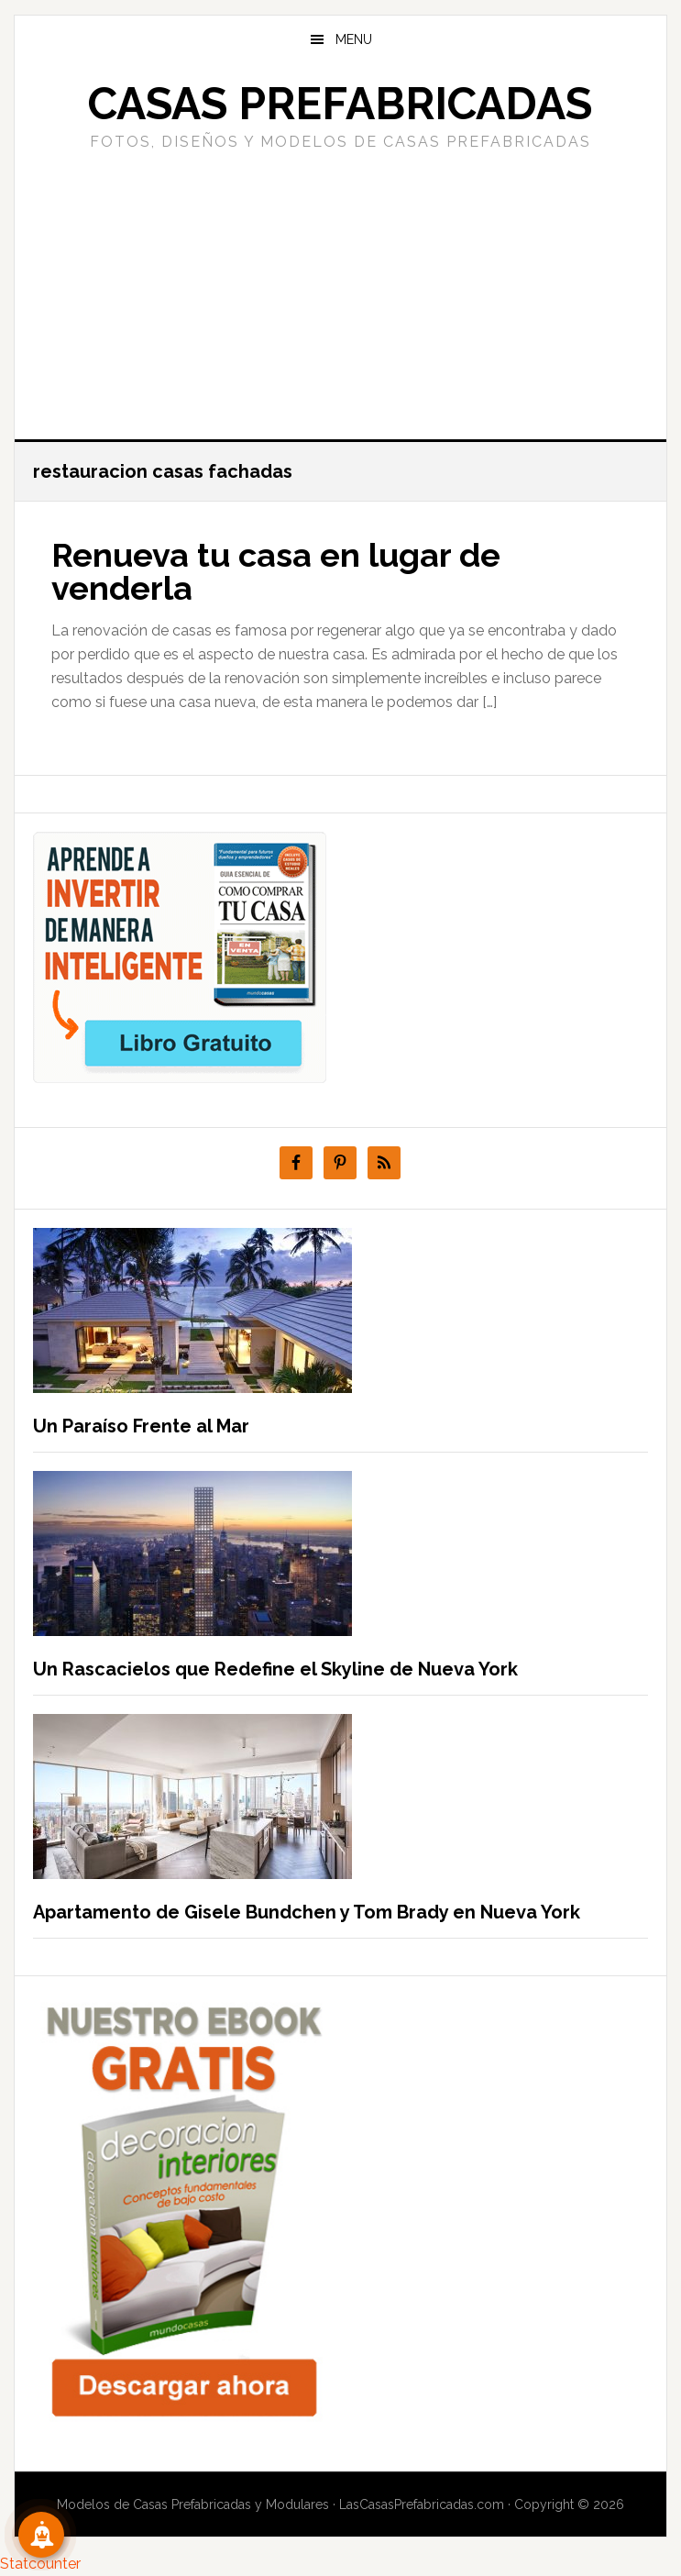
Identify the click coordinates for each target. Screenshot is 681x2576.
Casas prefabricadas (340, 103)
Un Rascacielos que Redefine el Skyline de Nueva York (275, 1669)
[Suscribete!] (41, 2535)
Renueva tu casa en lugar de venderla (275, 571)
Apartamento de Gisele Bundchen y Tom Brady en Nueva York (306, 1912)
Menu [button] (353, 39)
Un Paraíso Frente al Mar (141, 1426)
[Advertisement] (340, 292)
